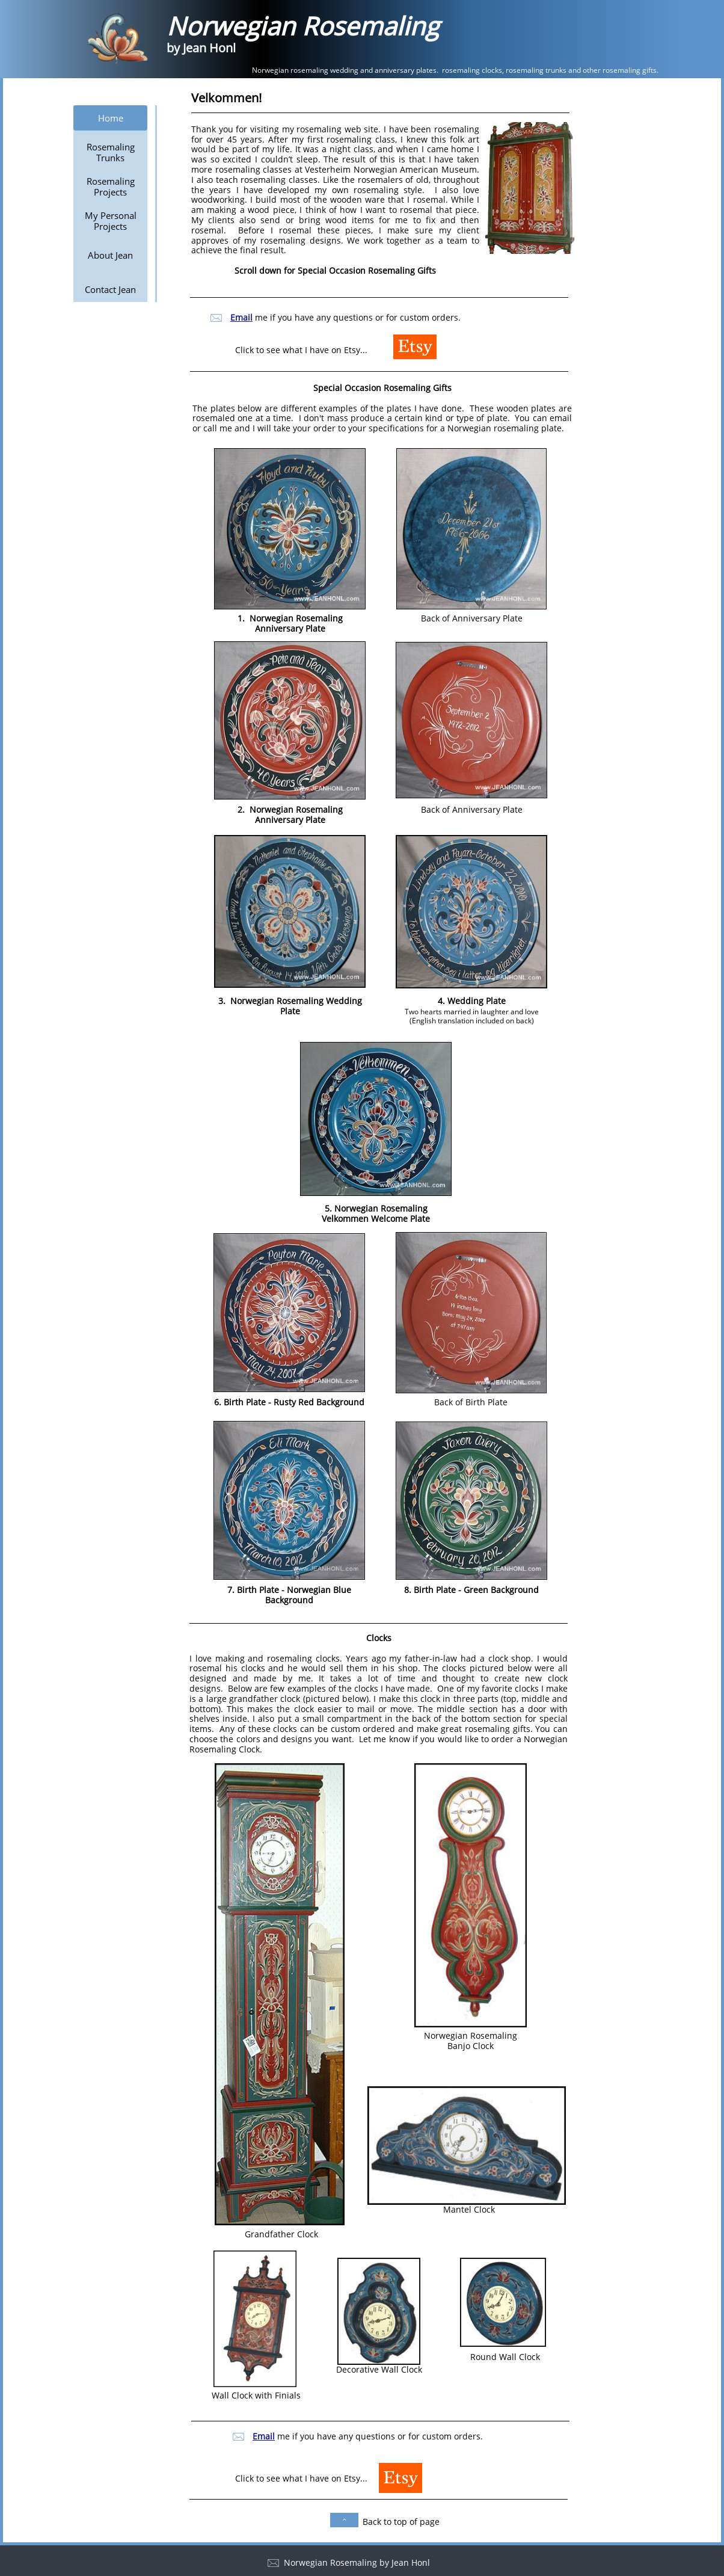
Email (264, 2436)
